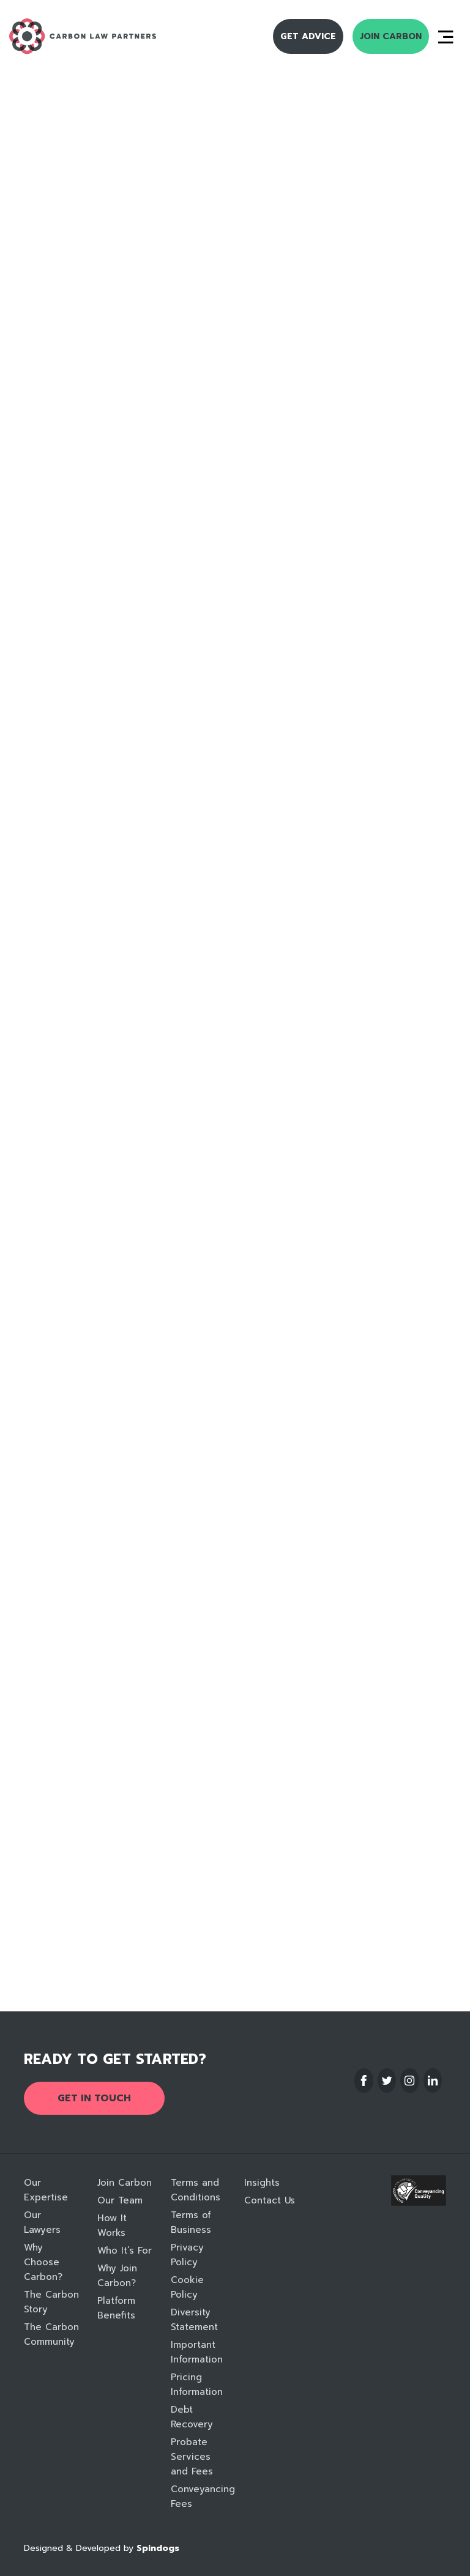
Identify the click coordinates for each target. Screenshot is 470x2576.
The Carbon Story (51, 2302)
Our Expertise (46, 2190)
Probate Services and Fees (192, 2456)
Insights (262, 2182)
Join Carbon (391, 36)
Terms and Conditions (195, 2190)
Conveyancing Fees (198, 2496)
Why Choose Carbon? (43, 2262)
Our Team (120, 2200)
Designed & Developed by (101, 2548)
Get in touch (94, 2098)
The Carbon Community (51, 2334)
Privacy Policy (187, 2255)
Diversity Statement (194, 2320)
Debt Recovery (192, 2417)
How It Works (112, 2225)
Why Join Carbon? (117, 2276)
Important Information (197, 2352)
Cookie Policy (187, 2287)
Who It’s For (124, 2250)
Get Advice (308, 36)
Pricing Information (197, 2384)
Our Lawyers (42, 2222)
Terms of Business (191, 2222)
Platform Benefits (116, 2308)
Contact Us (269, 2200)
